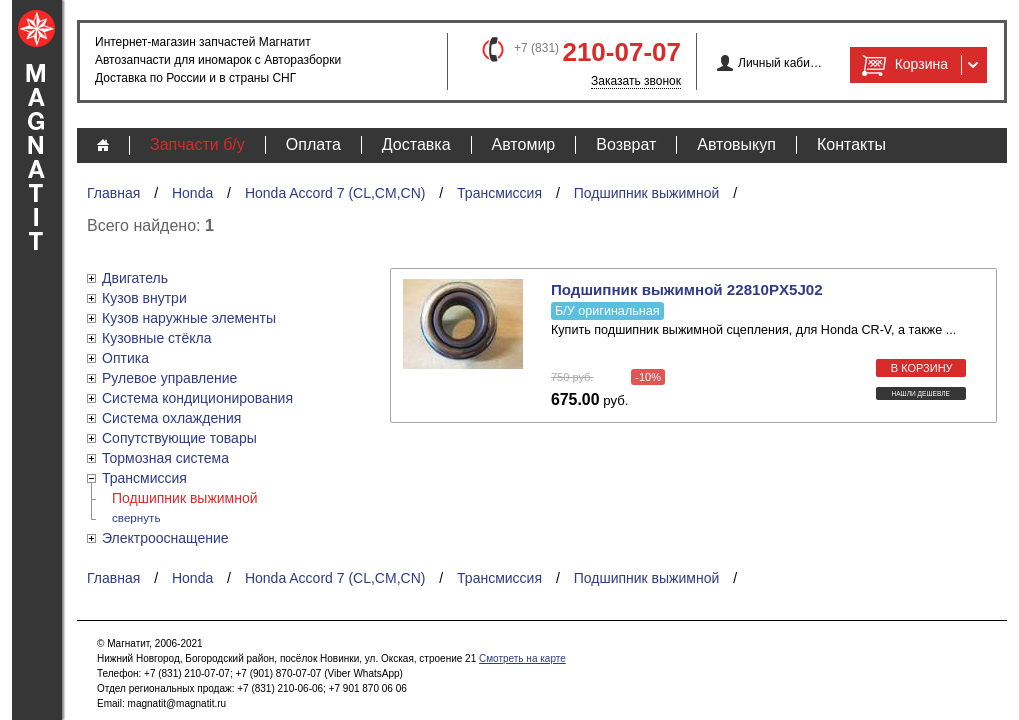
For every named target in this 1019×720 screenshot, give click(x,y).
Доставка (416, 144)
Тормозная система (165, 458)
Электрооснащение (165, 538)
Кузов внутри (144, 298)
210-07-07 (621, 52)
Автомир (524, 144)
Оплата (313, 144)
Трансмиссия (499, 193)
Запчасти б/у (197, 144)
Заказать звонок (636, 81)
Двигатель (135, 278)
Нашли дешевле (920, 393)
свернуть (136, 517)
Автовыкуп (736, 144)
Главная (113, 193)
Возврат (626, 144)
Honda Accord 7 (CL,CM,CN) (335, 193)
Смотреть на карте (522, 658)
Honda (192, 193)
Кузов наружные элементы (189, 318)
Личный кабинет (780, 63)
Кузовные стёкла (157, 338)
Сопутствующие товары (179, 438)
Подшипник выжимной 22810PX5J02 (687, 289)
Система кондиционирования (197, 398)
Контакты (851, 144)
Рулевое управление (169, 378)
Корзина (903, 65)
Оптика (125, 358)
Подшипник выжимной (647, 193)
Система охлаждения (171, 418)
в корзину (922, 368)
